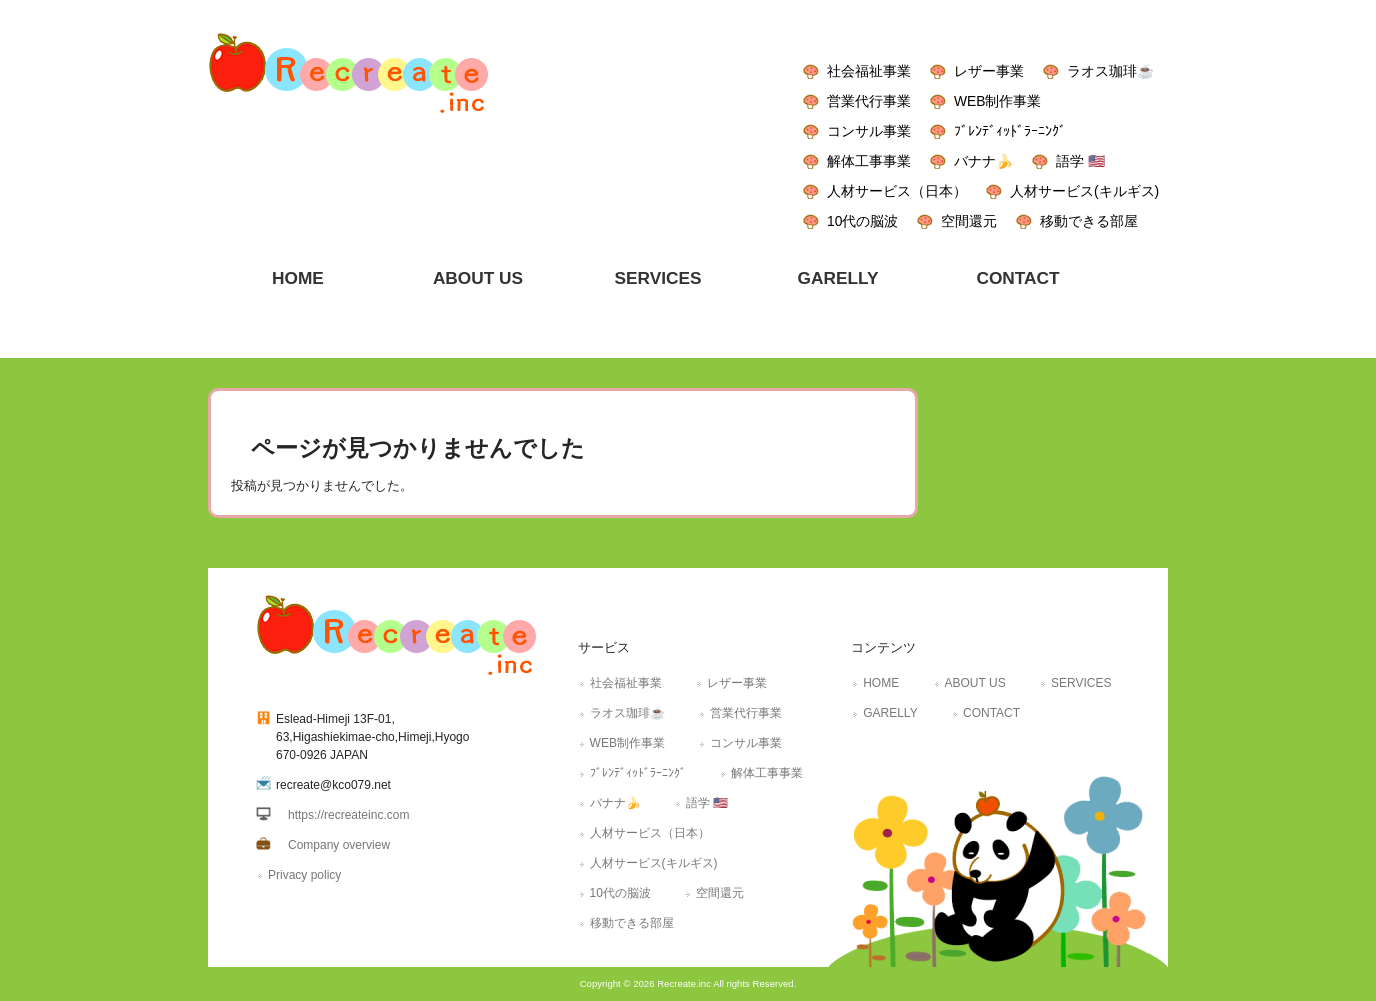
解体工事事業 (869, 161)
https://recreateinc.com (348, 815)
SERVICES (1081, 683)
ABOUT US (975, 683)
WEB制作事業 (997, 101)
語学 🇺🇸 (1080, 161)
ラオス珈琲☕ (1110, 71)
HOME (881, 683)
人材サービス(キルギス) (1084, 191)
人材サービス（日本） (897, 191)
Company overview (339, 845)
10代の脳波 (862, 221)
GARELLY (890, 713)
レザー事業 (989, 71)
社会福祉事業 (869, 71)
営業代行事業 (869, 101)
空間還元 (969, 221)
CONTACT (991, 713)
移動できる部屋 (1089, 221)
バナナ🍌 (983, 161)
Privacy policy (304, 875)
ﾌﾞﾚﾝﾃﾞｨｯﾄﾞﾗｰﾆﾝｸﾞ (1010, 131)
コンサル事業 (869, 131)
